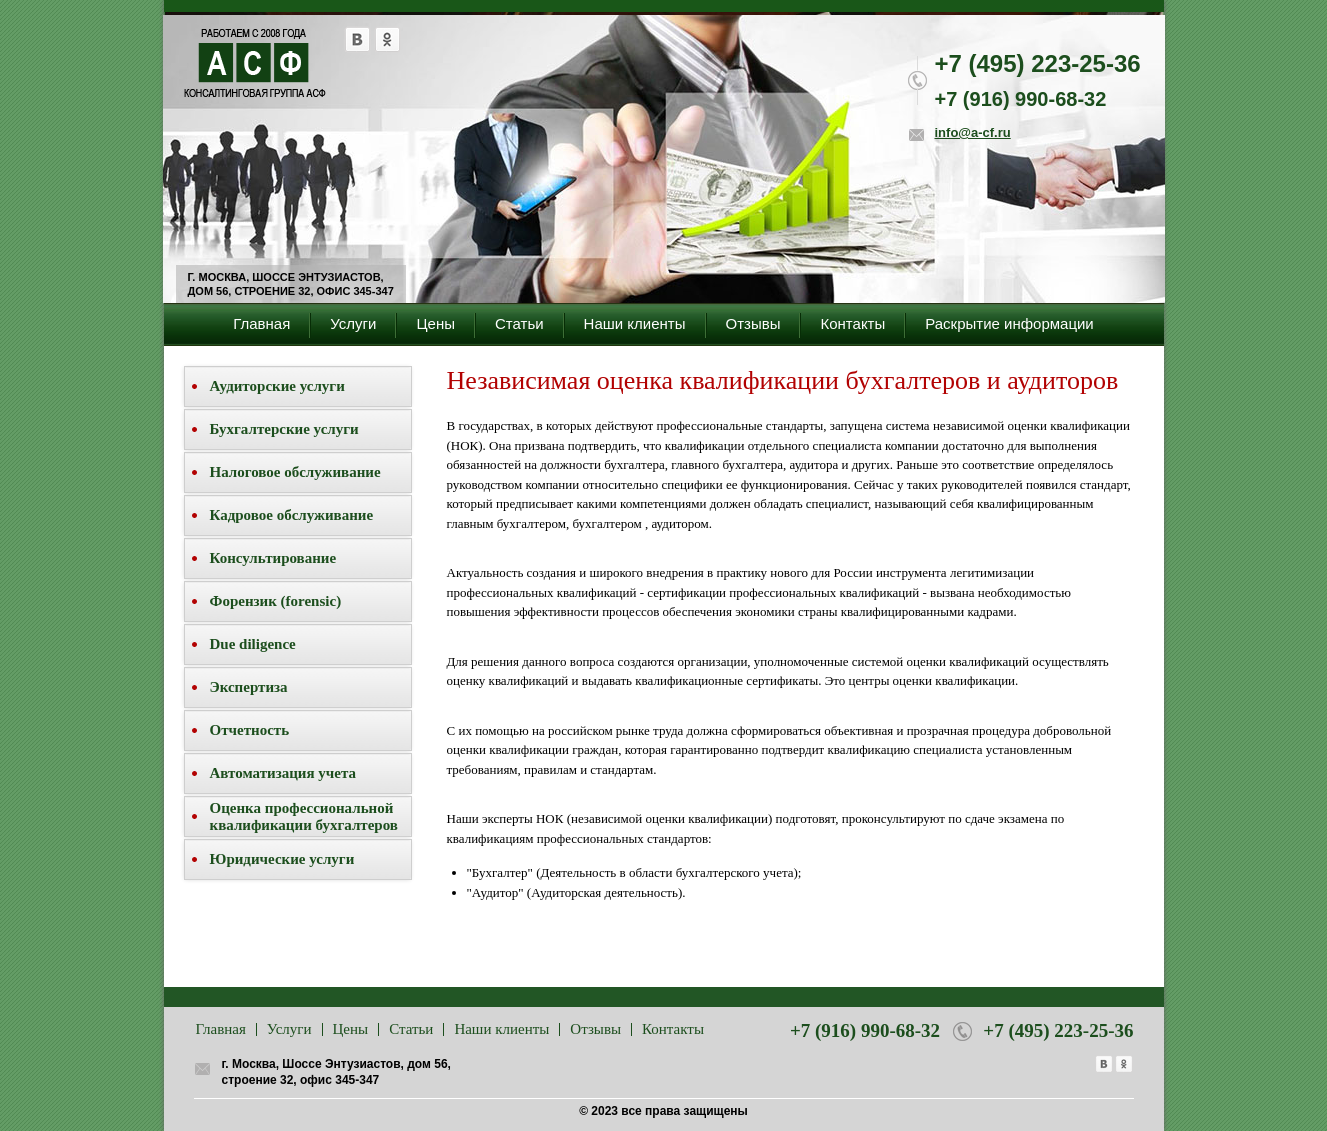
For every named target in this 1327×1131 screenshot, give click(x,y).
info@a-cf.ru (973, 132)
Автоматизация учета (283, 773)
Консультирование (273, 558)
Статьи (519, 323)
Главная (261, 323)
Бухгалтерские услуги (284, 429)
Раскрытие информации (1009, 323)
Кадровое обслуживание (292, 515)
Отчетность (250, 730)
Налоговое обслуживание (295, 472)
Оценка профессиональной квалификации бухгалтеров (304, 816)
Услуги (353, 323)
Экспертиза (249, 687)
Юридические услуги (282, 859)
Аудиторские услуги (277, 386)
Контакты (852, 323)
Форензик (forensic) (276, 601)
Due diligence (253, 644)
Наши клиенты (635, 323)
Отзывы (753, 323)
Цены (435, 323)
